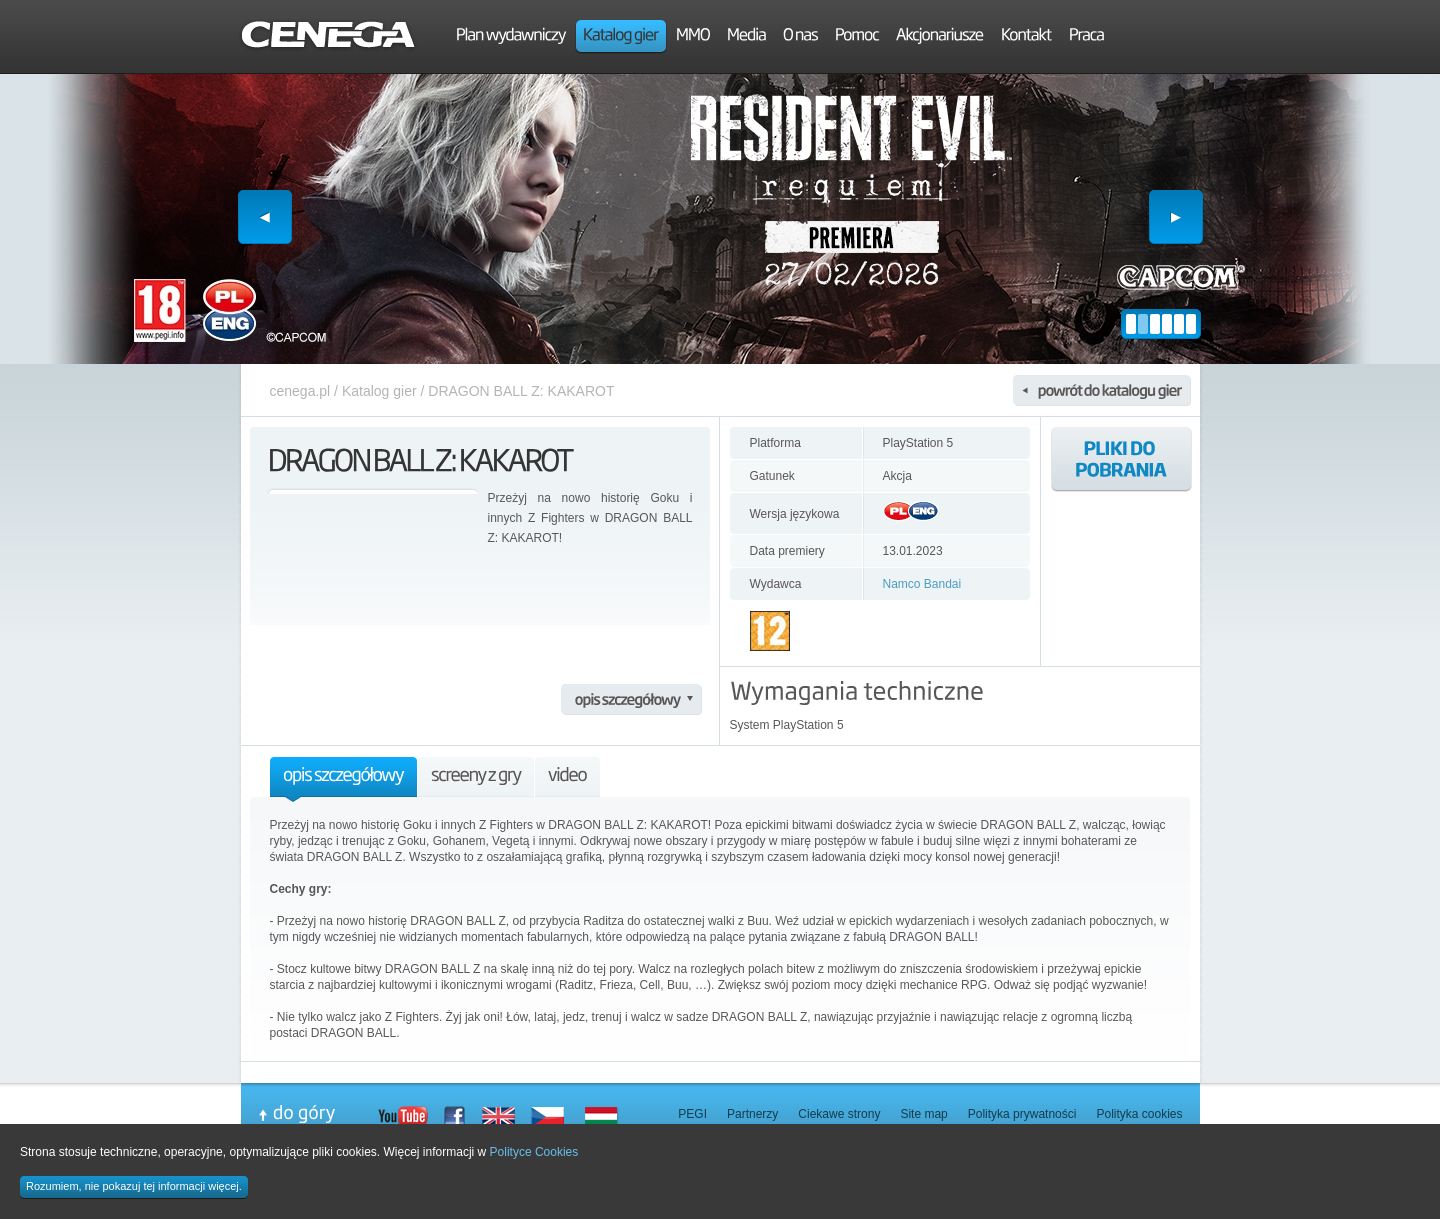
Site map (923, 1114)
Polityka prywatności (1022, 1114)
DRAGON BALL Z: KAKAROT (521, 391)
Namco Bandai (922, 584)
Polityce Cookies (534, 1152)
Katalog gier (379, 391)
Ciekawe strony (839, 1114)
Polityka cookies (1139, 1114)
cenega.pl (300, 391)
